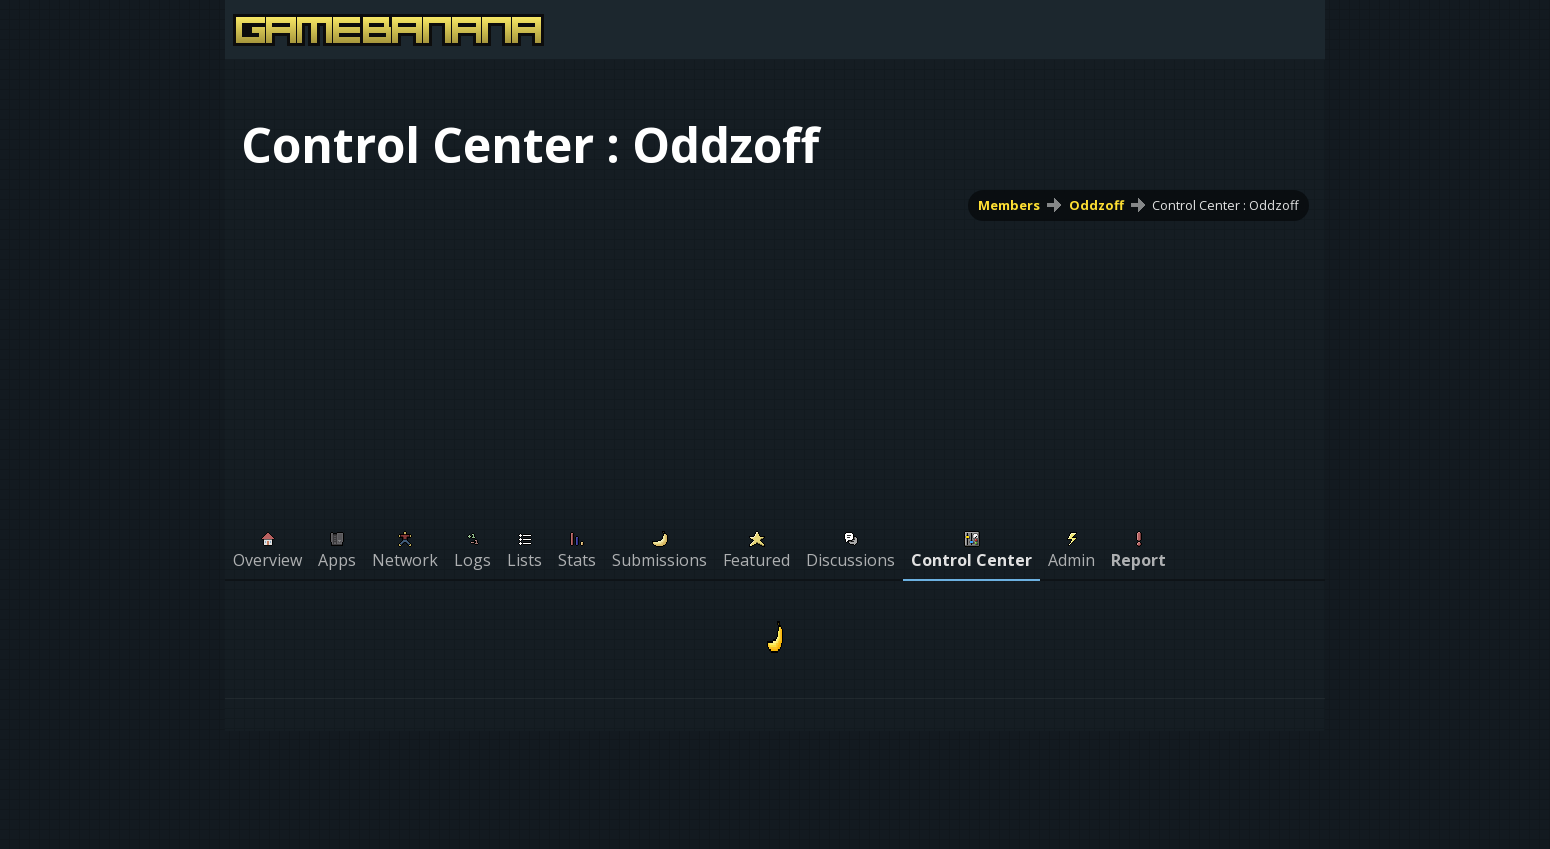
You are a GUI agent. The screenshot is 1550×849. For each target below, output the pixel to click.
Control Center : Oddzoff (1225, 205)
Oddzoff (1096, 205)
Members (1009, 205)
